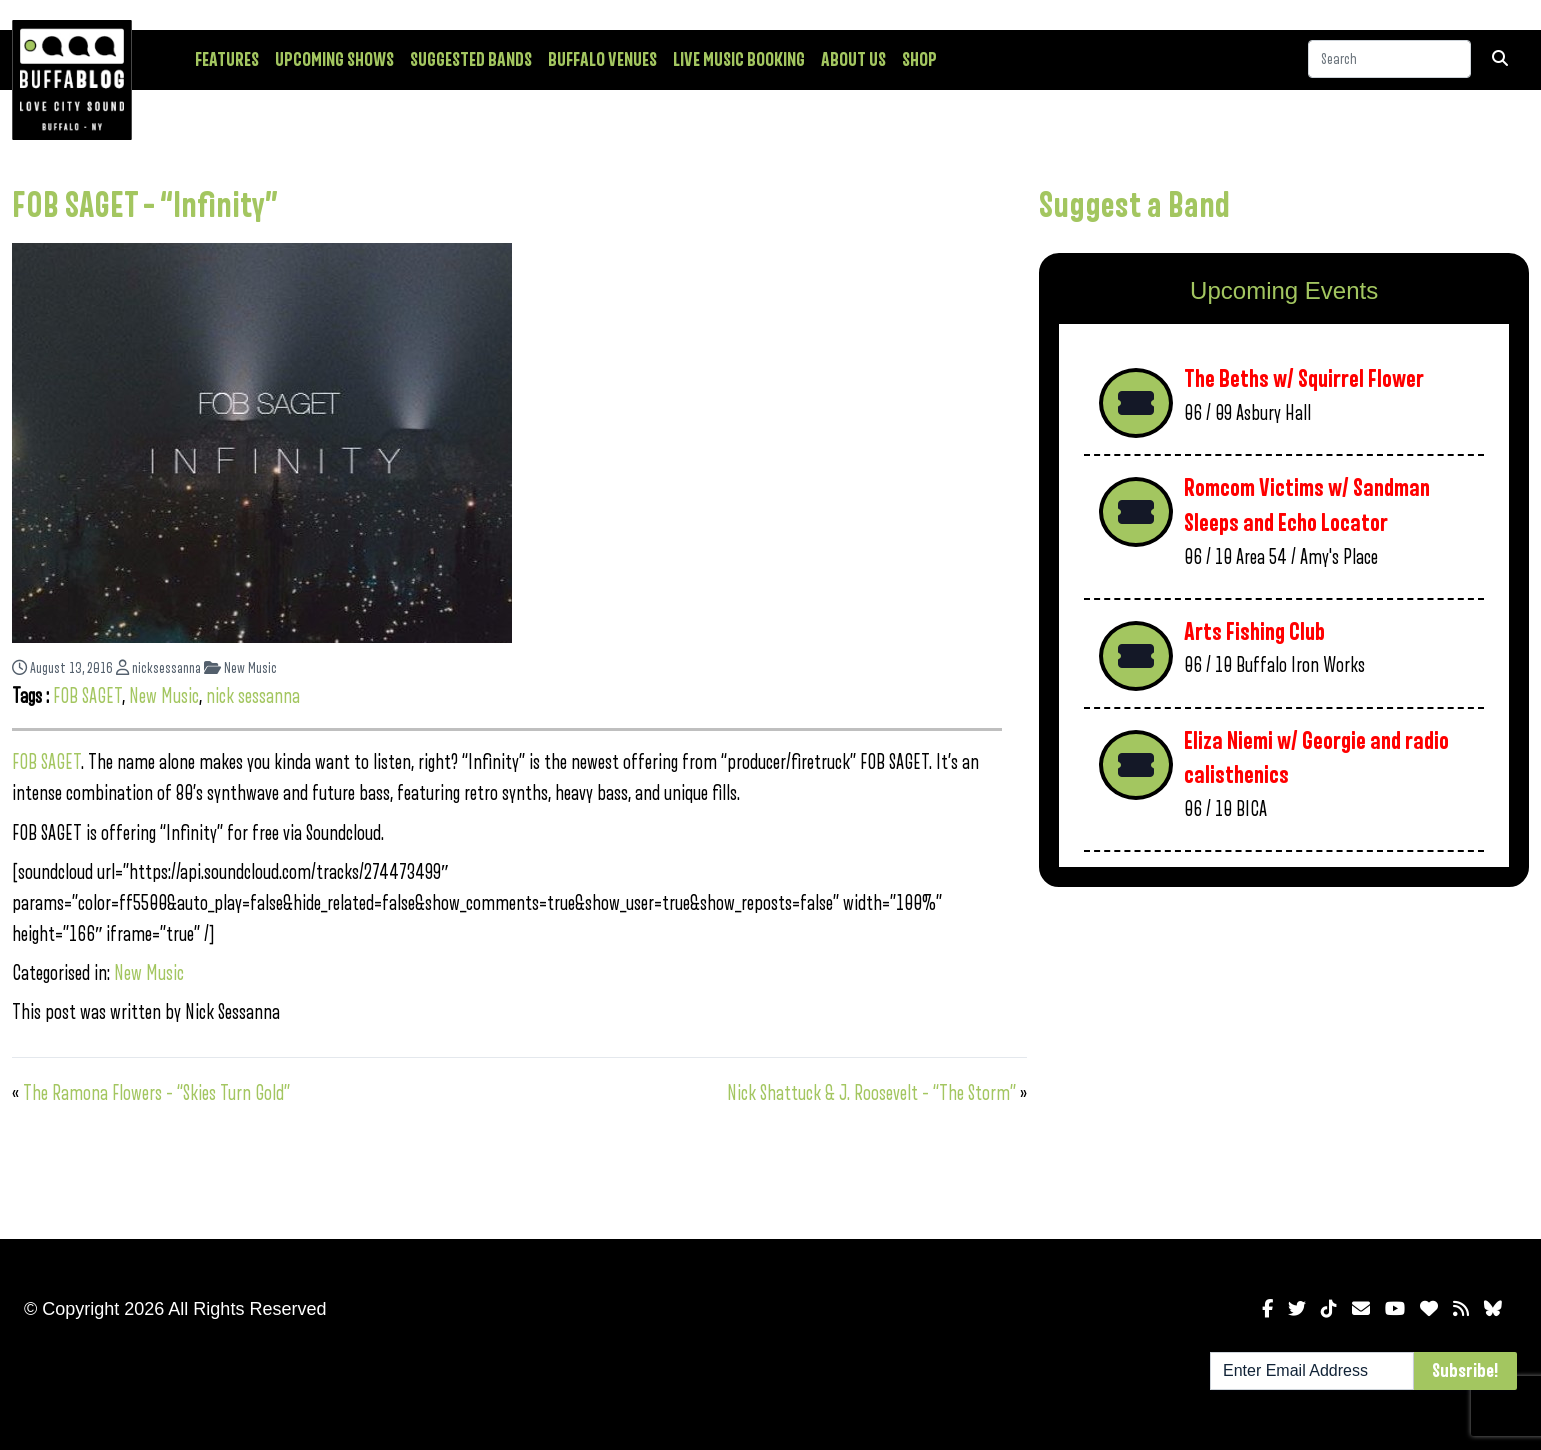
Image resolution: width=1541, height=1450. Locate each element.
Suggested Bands (471, 60)
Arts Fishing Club (1254, 632)
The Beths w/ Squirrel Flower (1304, 379)
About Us (853, 60)
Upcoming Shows (334, 60)
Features (227, 60)
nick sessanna (253, 696)
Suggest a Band (1134, 206)
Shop (919, 60)
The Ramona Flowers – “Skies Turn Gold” (156, 1093)
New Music (240, 668)
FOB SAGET (87, 696)
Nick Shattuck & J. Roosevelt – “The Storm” (871, 1093)
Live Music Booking (739, 60)
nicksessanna (158, 668)
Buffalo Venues (602, 60)
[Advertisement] (1284, 1059)
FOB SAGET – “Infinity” (145, 206)
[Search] (1389, 59)
